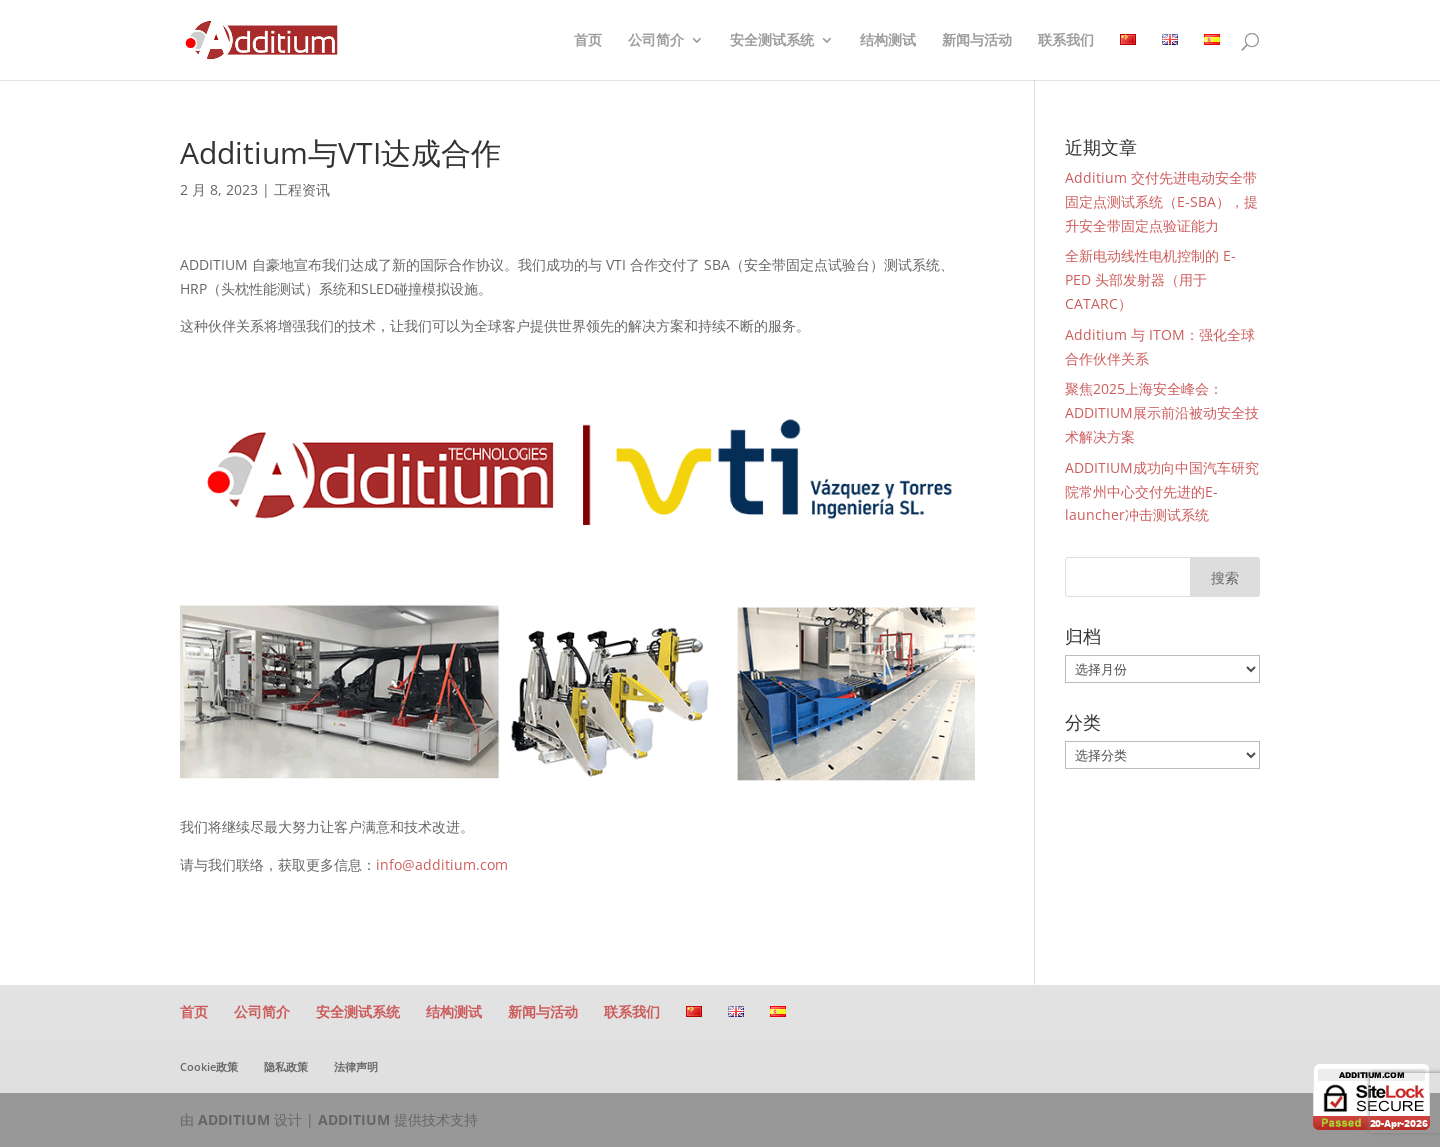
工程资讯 (302, 189)
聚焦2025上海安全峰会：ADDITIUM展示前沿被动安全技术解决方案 (1162, 412)
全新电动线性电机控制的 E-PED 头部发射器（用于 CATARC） (1150, 279)
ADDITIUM (234, 1119)
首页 (588, 41)
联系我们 (1066, 41)
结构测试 (888, 41)
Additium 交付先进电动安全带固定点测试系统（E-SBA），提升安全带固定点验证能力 (1161, 201)
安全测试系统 (772, 41)
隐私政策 (286, 1066)
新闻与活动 (977, 41)
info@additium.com (442, 864)
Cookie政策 (209, 1066)
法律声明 (356, 1066)
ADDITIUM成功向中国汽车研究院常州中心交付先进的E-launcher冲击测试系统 (1162, 491)
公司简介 (656, 41)
